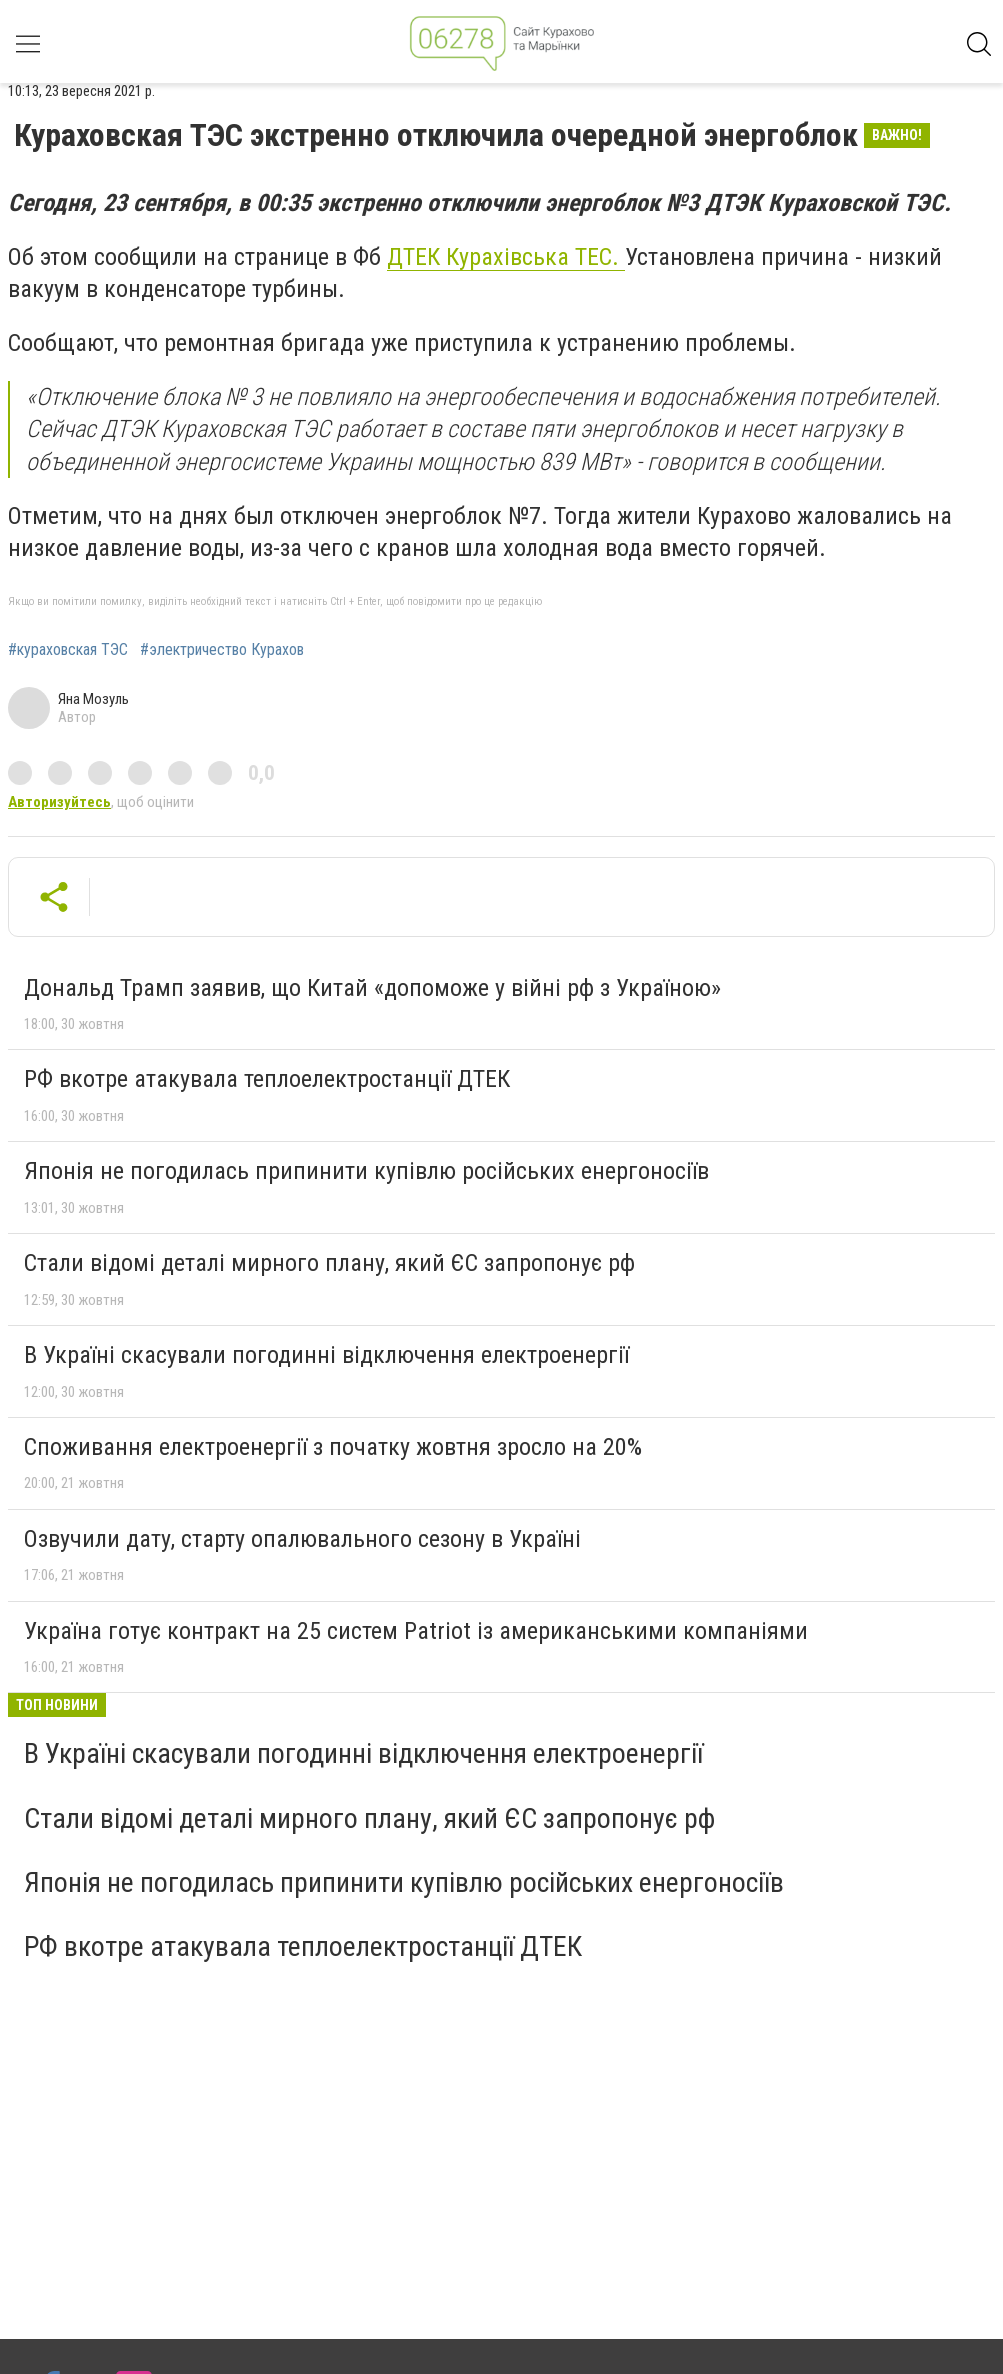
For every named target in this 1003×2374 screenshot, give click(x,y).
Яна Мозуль (93, 699)
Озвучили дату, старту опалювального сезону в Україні (302, 1539)
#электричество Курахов (222, 650)
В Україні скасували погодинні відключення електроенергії (326, 1355)
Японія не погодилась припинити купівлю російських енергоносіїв (366, 1171)
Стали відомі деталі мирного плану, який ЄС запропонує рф (329, 1263)
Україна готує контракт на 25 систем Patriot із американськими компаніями (416, 1631)
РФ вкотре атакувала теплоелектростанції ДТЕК (267, 1079)
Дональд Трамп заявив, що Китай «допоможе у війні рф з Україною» (372, 988)
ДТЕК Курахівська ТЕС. (506, 257)
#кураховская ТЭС (68, 650)
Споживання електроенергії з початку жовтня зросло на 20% (333, 1447)
